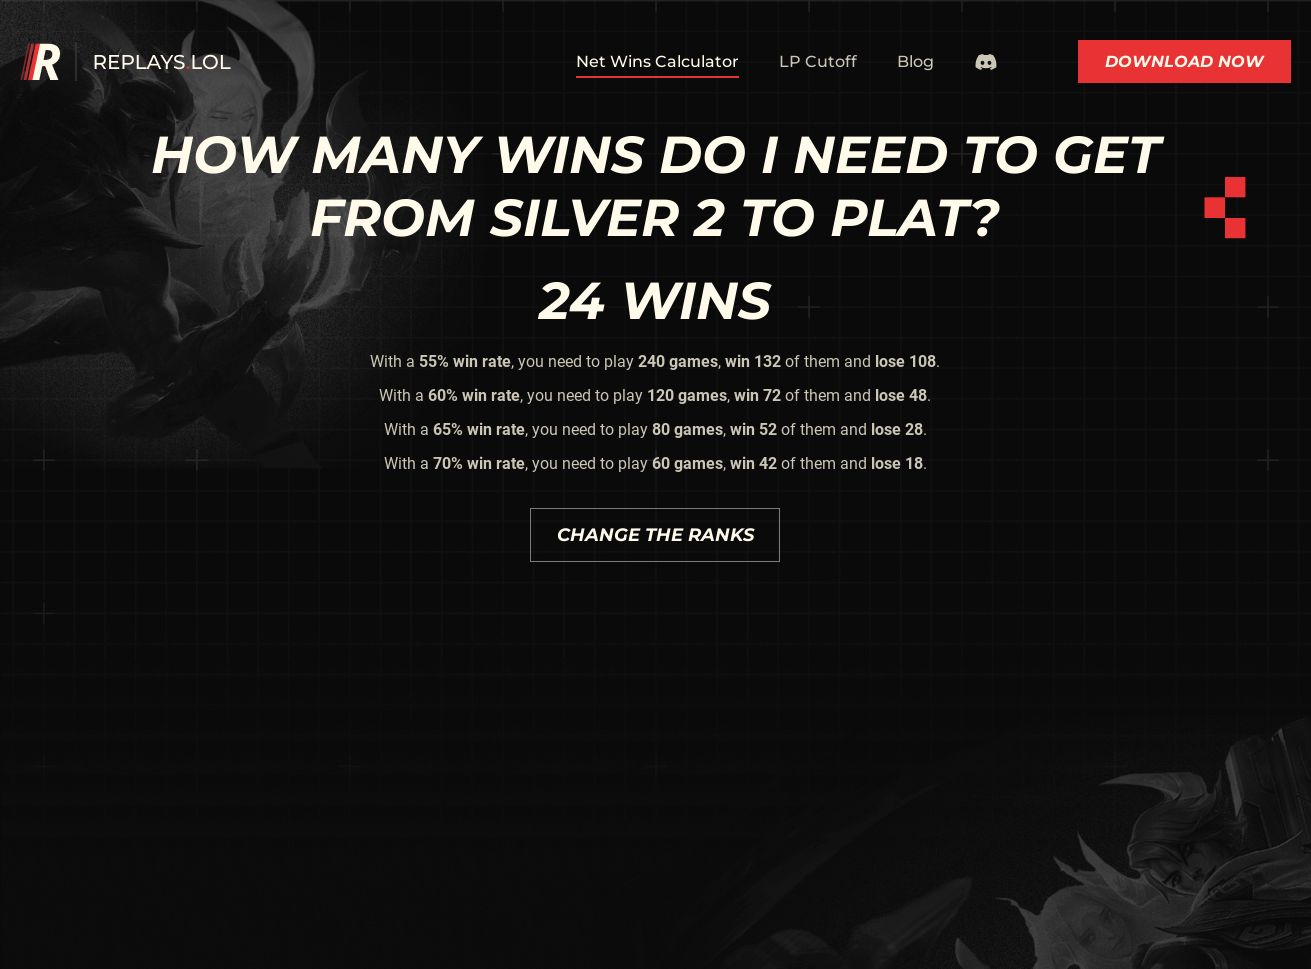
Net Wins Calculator (657, 61)
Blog (915, 61)
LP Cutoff (818, 61)
